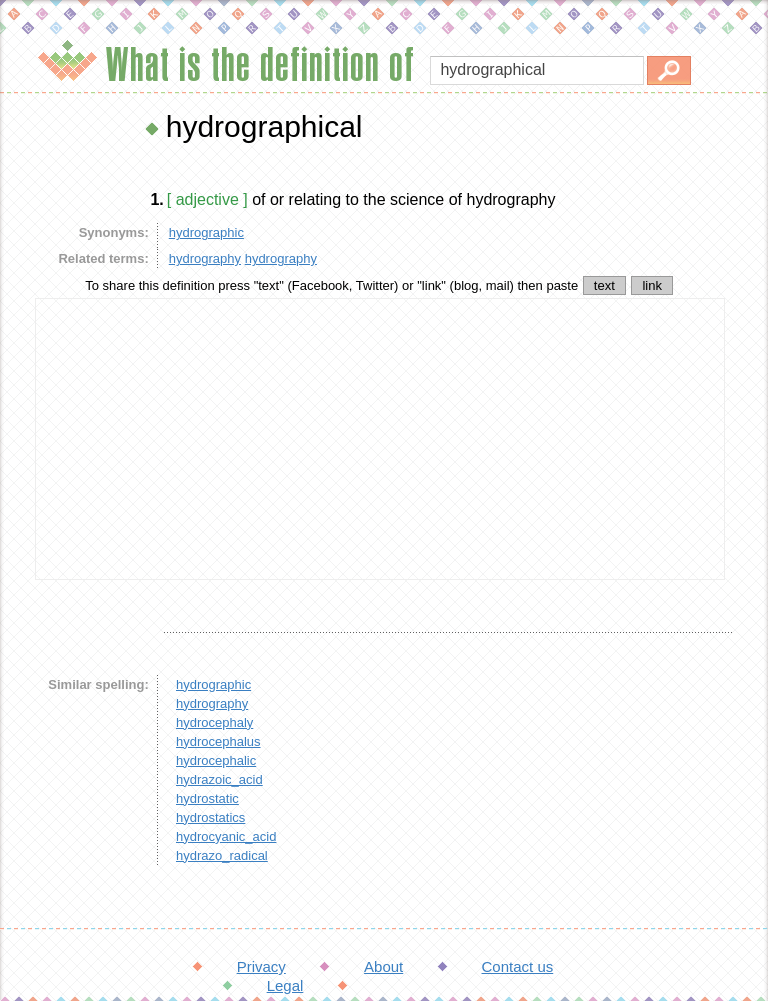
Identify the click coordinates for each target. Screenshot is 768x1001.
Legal (285, 985)
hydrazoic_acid (219, 779)
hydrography (205, 258)
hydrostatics (210, 817)
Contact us (518, 966)
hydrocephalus (218, 741)
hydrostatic (207, 798)
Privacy (261, 966)
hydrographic (206, 232)
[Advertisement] (380, 439)
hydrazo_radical (222, 855)
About (383, 966)
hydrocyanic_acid (226, 836)
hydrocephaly (214, 722)
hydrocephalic (216, 760)
